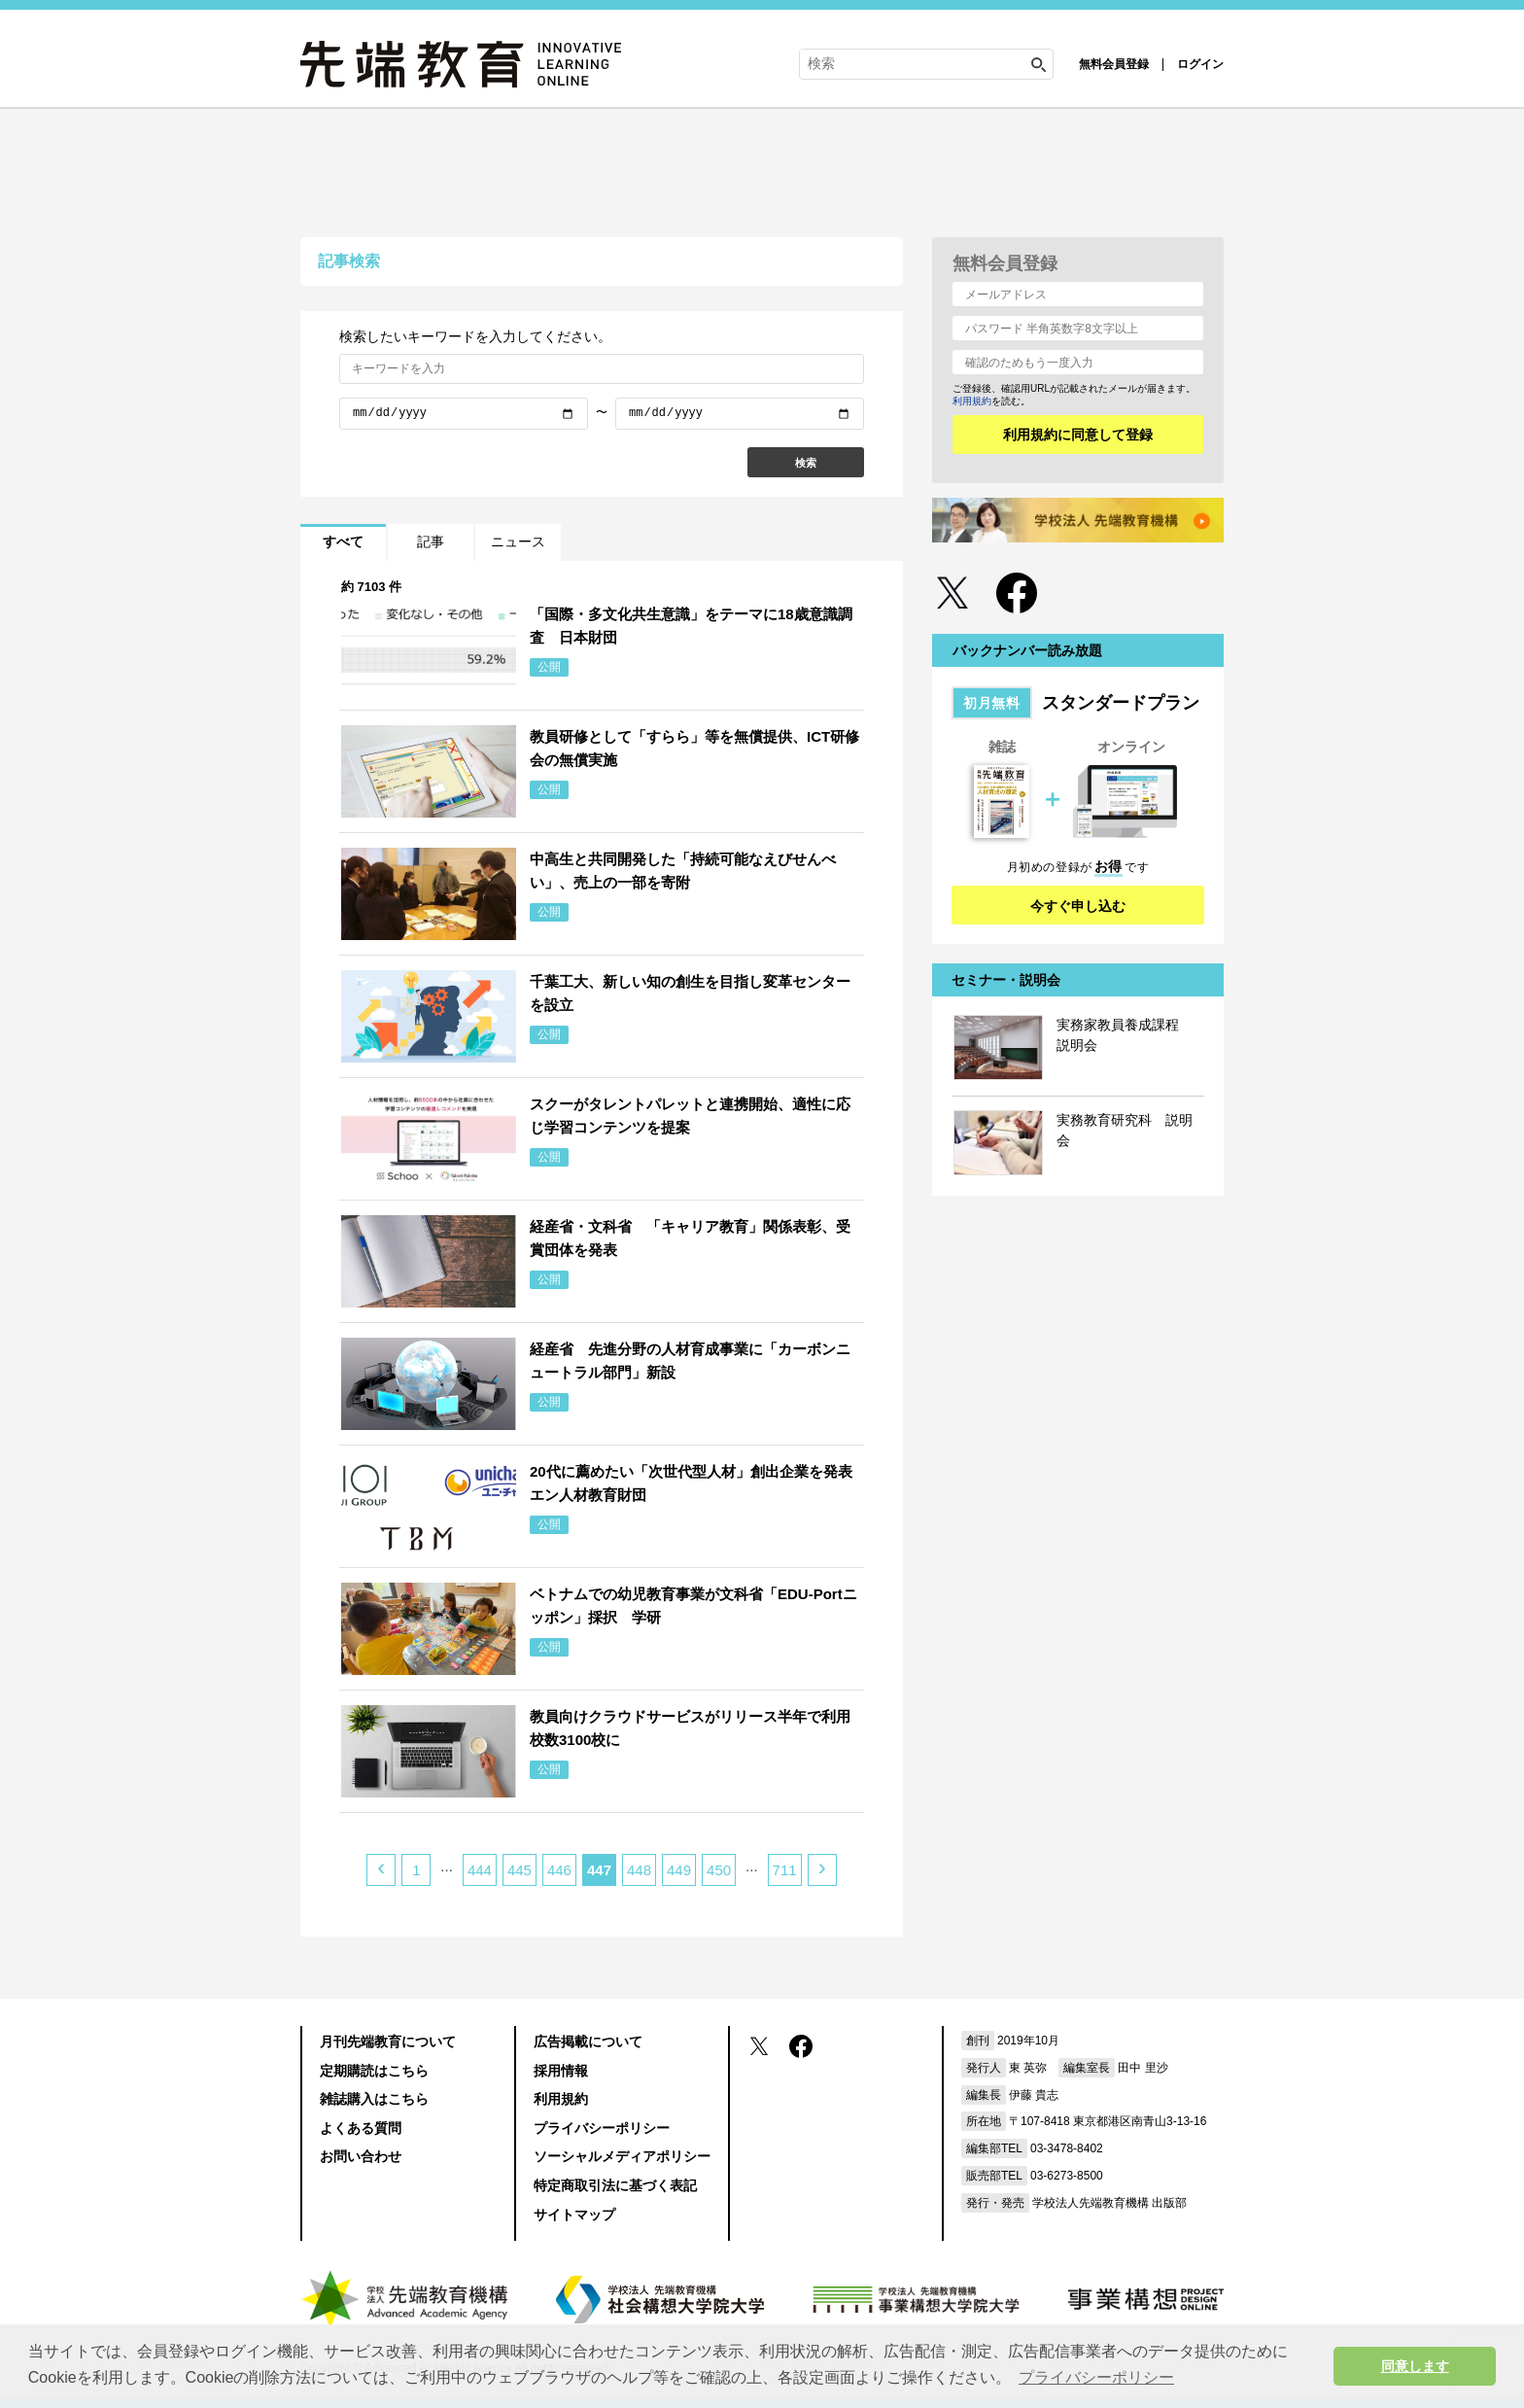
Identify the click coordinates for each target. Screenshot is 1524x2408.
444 (480, 1870)
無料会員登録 (1114, 64)
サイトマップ (574, 2214)
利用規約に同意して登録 (1078, 434)
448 (639, 1870)
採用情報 (561, 2070)
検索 (805, 463)
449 (679, 1870)
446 (559, 1870)
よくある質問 (360, 2128)
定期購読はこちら (374, 2070)
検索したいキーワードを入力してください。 (475, 336)
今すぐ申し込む (1078, 906)
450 (719, 1870)
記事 (430, 541)
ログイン (1200, 64)
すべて (343, 541)
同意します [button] (1415, 2366)
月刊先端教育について (388, 2041)
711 (785, 1870)
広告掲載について (588, 2041)
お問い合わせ (360, 2156)
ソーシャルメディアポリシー (622, 2156)
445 (519, 1870)
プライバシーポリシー (602, 2128)
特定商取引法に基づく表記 (615, 2185)
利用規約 (971, 401)
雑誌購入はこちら (374, 2099)
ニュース (518, 541)
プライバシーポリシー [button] (1096, 2377)
